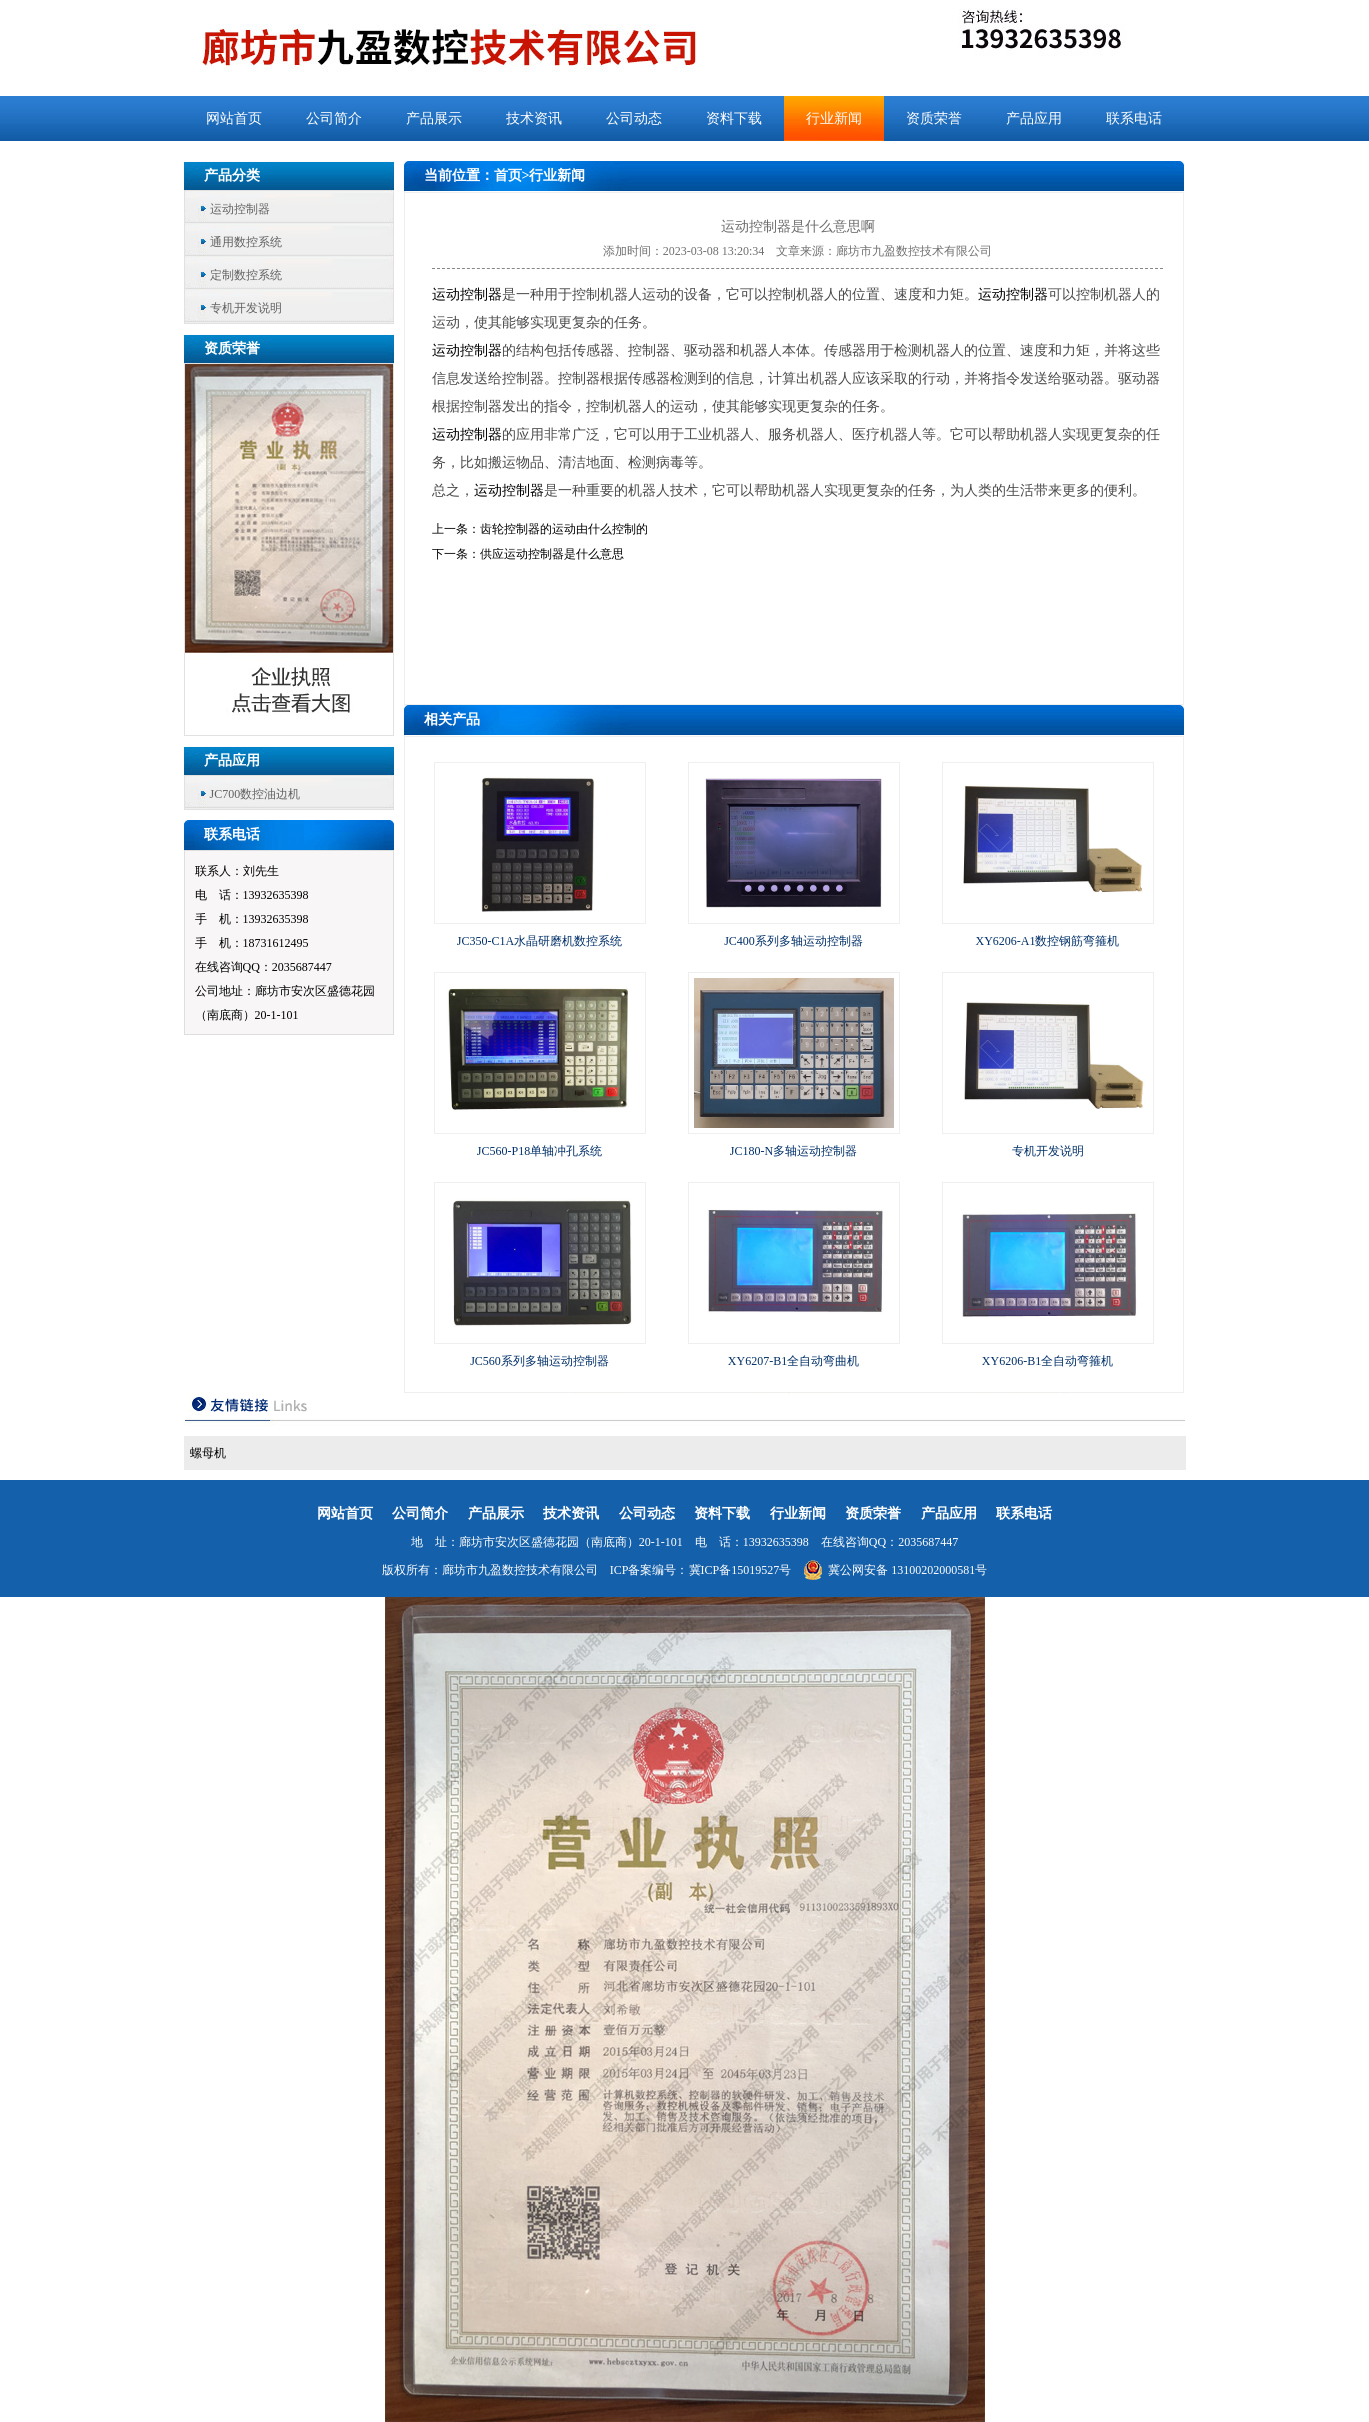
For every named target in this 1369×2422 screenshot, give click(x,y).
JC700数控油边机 (255, 794)
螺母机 (208, 1453)
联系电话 (1134, 118)
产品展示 (434, 118)
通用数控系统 (246, 242)
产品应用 (1034, 118)
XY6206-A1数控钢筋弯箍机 (1048, 941)
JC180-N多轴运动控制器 (793, 1151)
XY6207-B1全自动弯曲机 (793, 1361)
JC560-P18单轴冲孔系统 (539, 1151)
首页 (508, 175)
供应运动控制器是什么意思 (552, 554)
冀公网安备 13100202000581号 (895, 1570)
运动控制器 (240, 209)
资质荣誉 (934, 118)
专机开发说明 (246, 308)
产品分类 (232, 175)
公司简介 (334, 118)
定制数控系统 (246, 275)
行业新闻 (834, 118)
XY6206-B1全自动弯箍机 (1047, 1361)
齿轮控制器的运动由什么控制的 (564, 529)
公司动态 (634, 118)
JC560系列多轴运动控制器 (539, 1361)
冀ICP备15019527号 (740, 1570)
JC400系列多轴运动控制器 (793, 941)
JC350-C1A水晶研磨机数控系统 (539, 941)
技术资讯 (534, 118)
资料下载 (734, 118)
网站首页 (234, 118)
